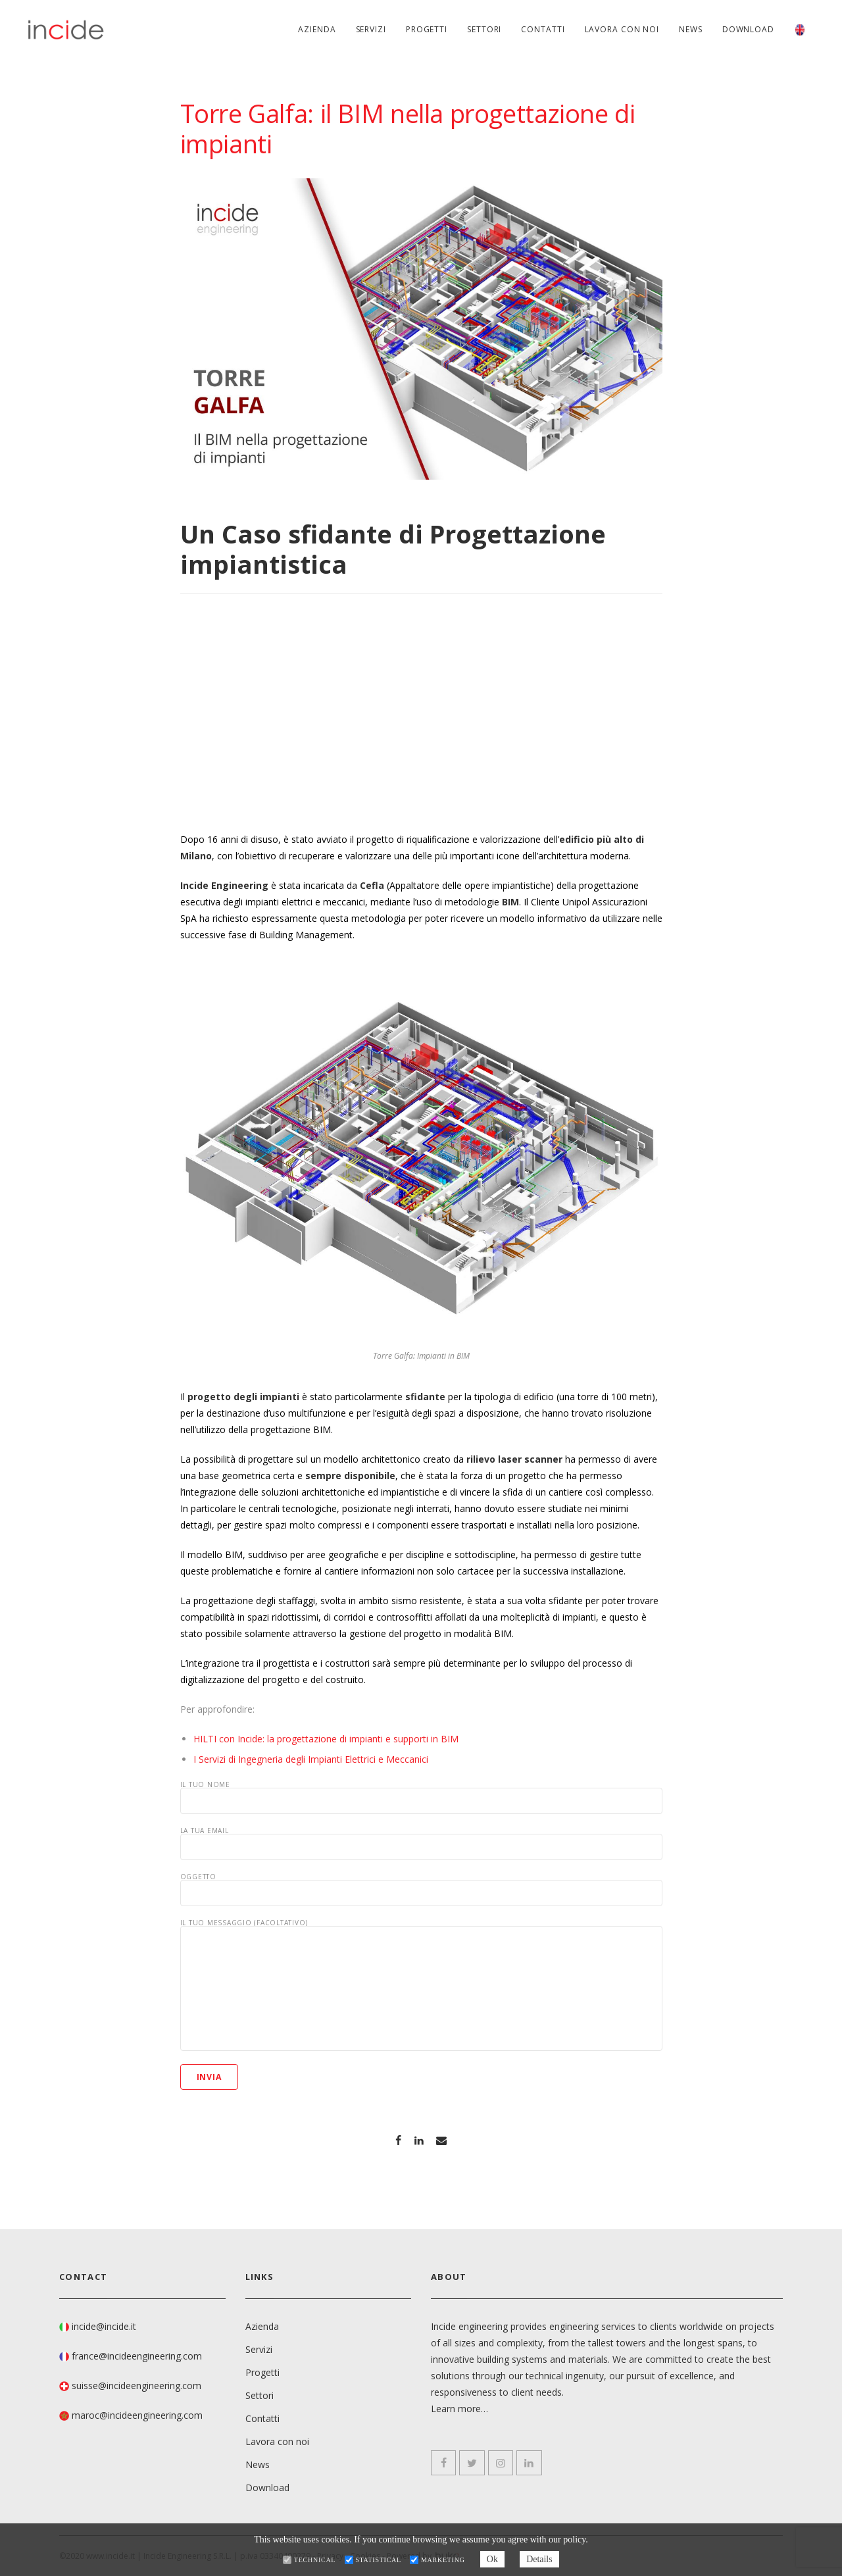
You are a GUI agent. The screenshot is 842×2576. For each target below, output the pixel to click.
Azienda (316, 29)
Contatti (542, 29)
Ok (492, 2559)
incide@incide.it (104, 2326)
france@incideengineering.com (137, 2356)
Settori (484, 29)
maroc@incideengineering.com (137, 2415)
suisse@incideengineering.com (136, 2385)
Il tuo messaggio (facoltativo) (421, 1985)
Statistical (378, 2560)
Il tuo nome (421, 1797)
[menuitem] (800, 29)
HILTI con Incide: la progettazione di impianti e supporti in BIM (325, 1738)
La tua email (421, 1843)
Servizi (371, 29)
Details (539, 2559)
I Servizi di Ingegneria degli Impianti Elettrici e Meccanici (310, 1759)
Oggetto (421, 1889)
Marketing (443, 2560)
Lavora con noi (622, 29)
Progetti (426, 29)
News (691, 29)
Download (748, 29)
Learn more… (459, 2408)
